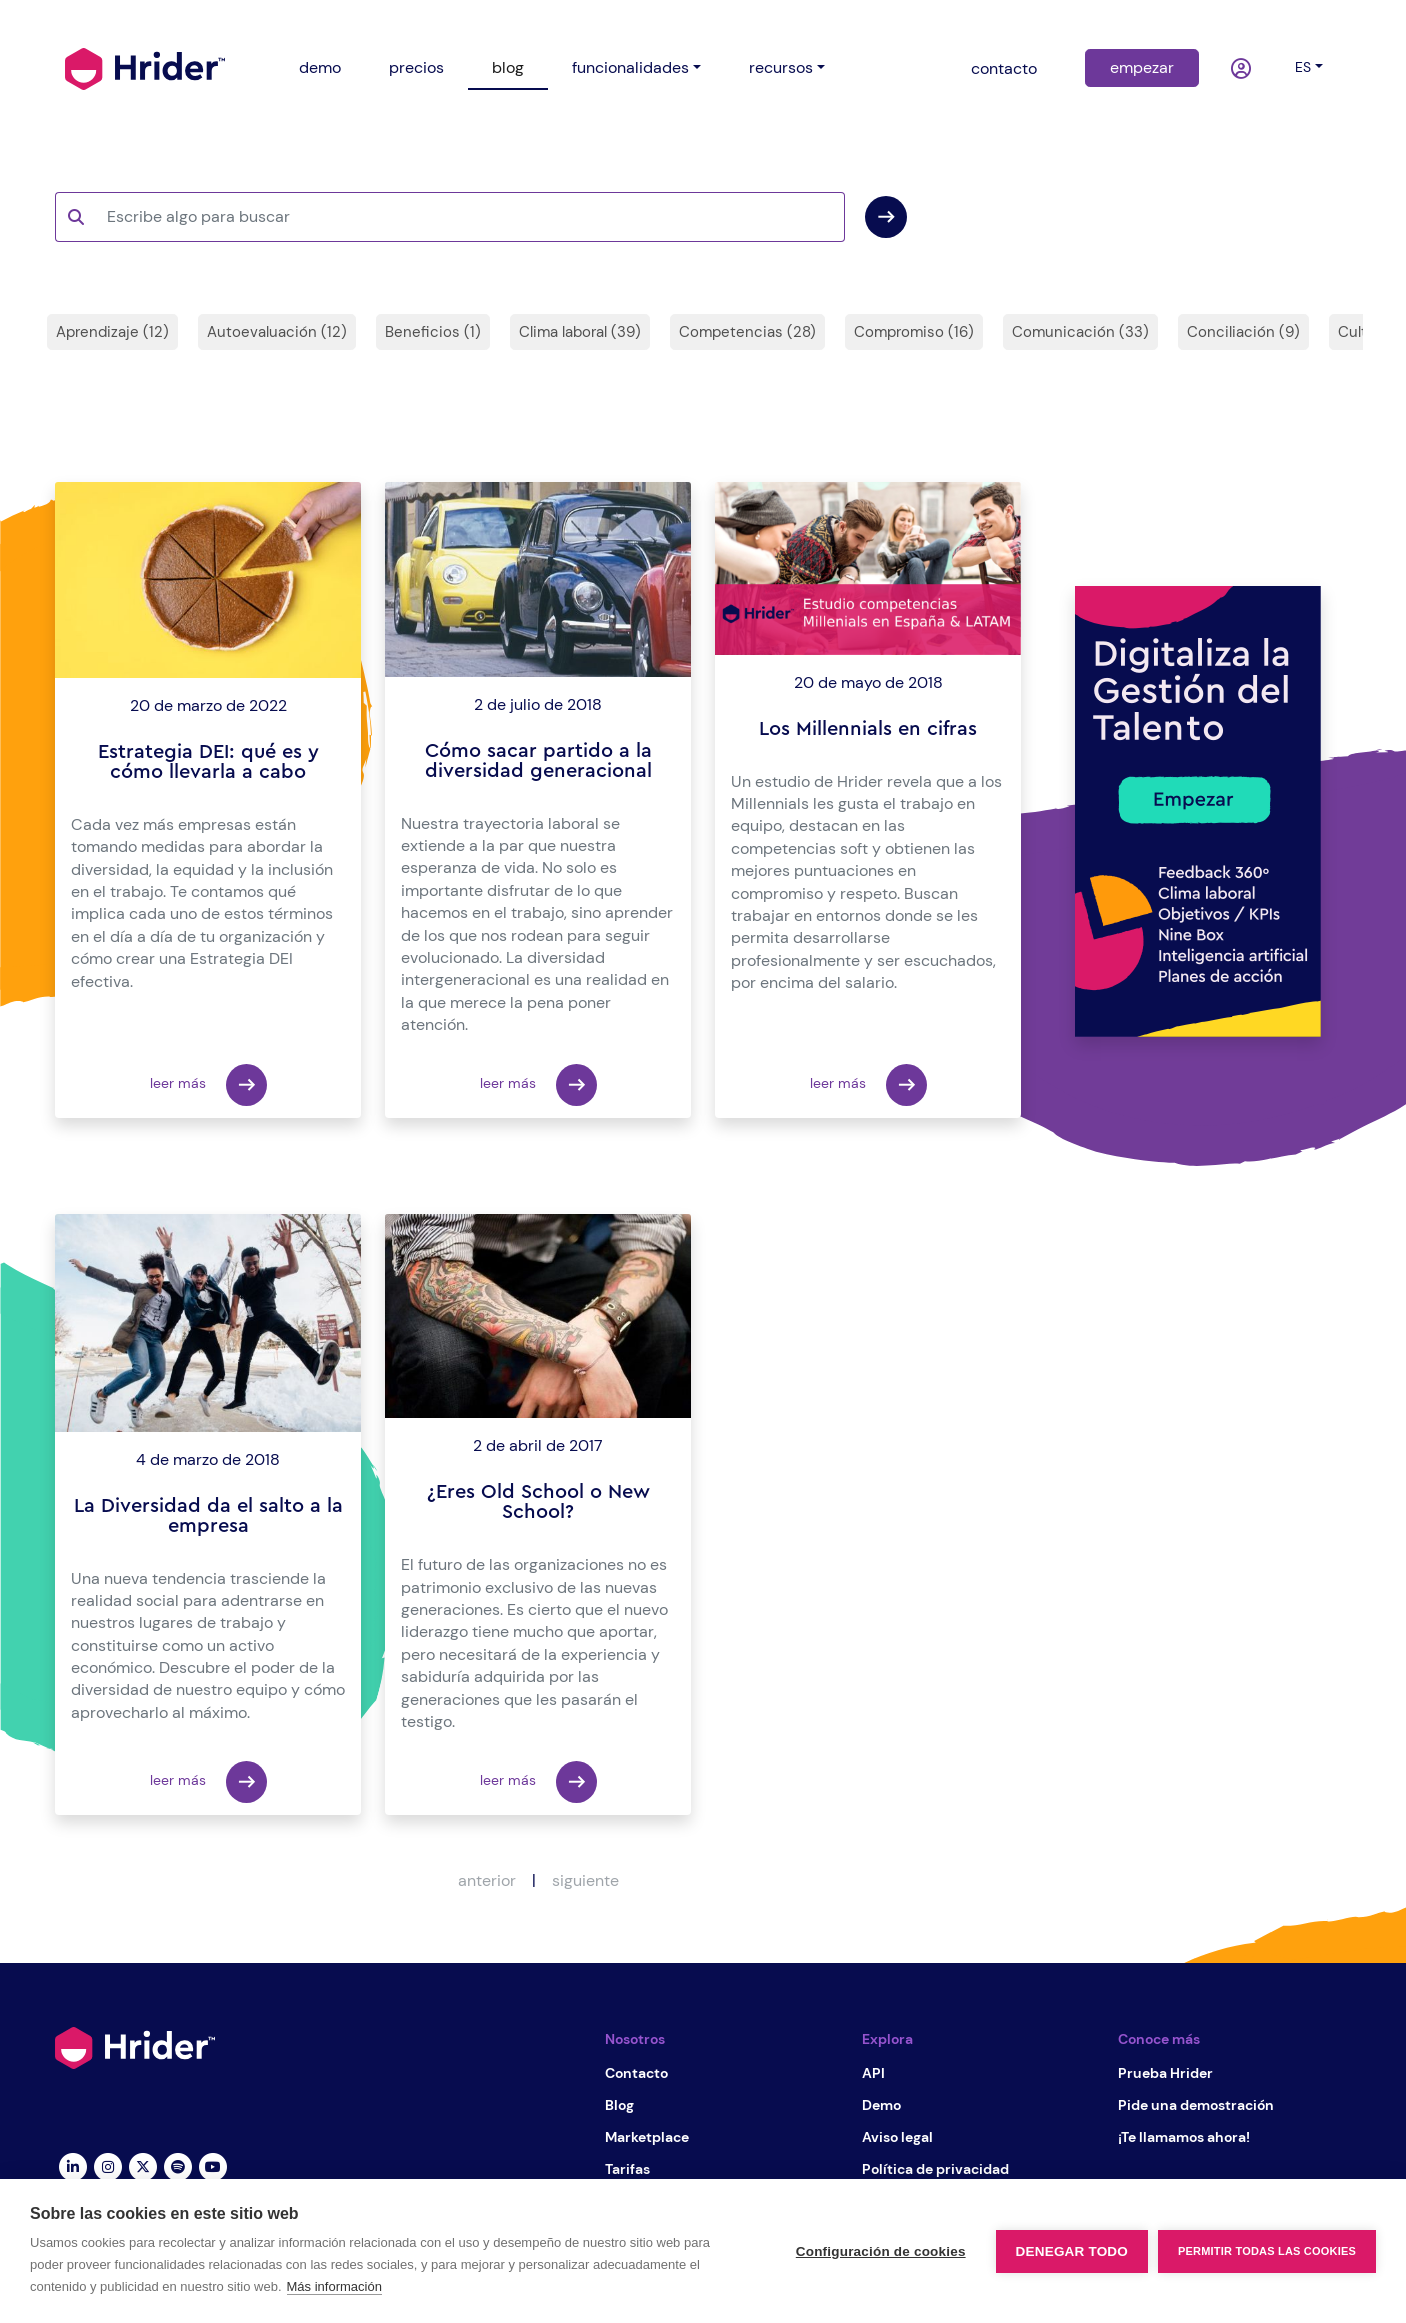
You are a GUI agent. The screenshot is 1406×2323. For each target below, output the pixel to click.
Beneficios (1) (433, 332)
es (1303, 67)
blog (508, 67)
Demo (881, 2105)
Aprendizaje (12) (112, 332)
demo (320, 67)
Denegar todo (1072, 2251)
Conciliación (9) (1243, 332)
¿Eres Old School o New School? (538, 1502)
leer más (208, 1085)
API (873, 2073)
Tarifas (627, 2169)
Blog (619, 2105)
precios (416, 67)
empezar (1142, 67)
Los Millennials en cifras (868, 729)
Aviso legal (897, 2137)
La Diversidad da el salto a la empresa (208, 1516)
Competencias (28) (747, 332)
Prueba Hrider (1165, 2073)
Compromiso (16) (914, 332)
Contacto (636, 2073)
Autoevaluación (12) (277, 332)
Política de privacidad (935, 2169)
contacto (1004, 68)
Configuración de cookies (881, 2251)
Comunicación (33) (1080, 332)
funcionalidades (630, 67)
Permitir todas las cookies (1267, 2251)
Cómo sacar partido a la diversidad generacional (538, 761)
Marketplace (647, 2137)
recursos (781, 67)
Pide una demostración (1196, 2105)
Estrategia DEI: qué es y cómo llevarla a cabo (208, 762)
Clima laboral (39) (580, 332)
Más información (334, 2286)
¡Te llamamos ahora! (1184, 2137)
